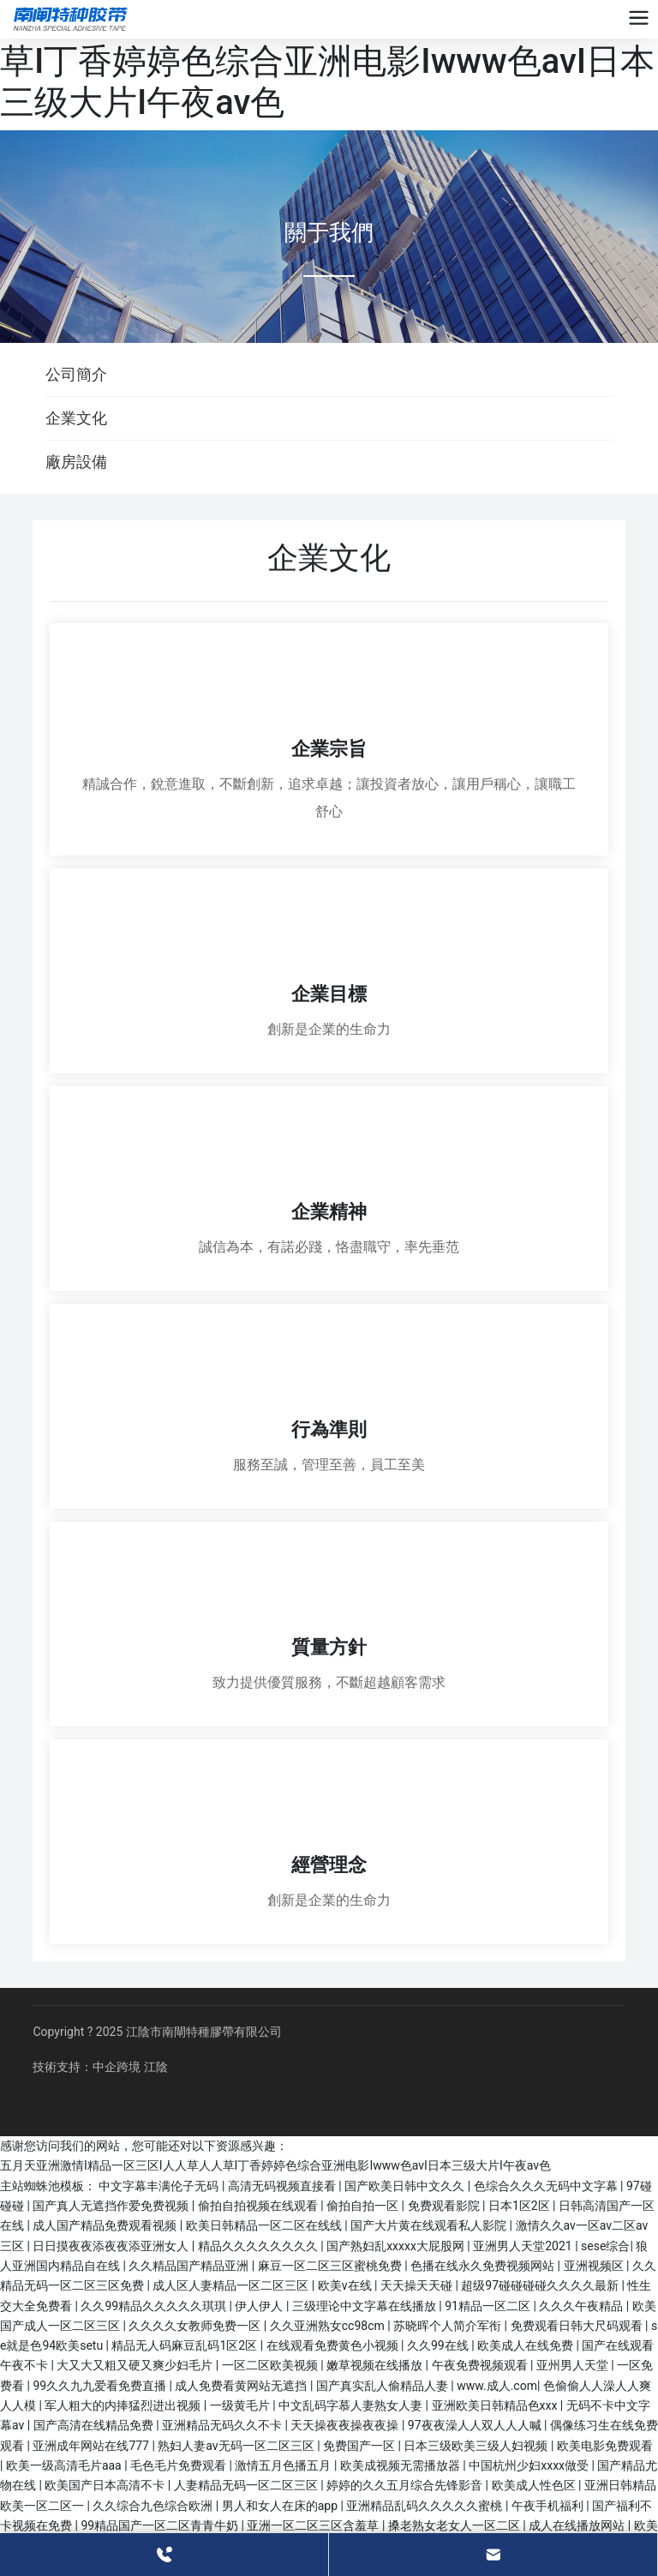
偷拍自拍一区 (363, 2206)
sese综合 (605, 2246)
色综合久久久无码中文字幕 (547, 2186)
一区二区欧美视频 (271, 2365)
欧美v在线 (346, 2285)
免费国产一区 (360, 2446)
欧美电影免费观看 (605, 2446)
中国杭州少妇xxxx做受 (530, 2465)
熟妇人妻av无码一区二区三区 (237, 2446)
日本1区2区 (520, 2206)
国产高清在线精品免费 (94, 2425)
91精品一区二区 (489, 2306)
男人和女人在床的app (281, 2506)
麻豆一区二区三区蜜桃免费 (331, 2266)
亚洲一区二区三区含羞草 (314, 2525)
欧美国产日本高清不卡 (106, 2485)
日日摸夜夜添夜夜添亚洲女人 (112, 2246)
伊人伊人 (260, 2306)
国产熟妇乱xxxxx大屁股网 (396, 2246)
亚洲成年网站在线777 (92, 2446)
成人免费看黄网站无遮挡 (242, 2386)
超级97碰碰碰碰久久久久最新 (541, 2285)
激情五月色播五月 (284, 2465)
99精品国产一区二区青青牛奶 (161, 2525)
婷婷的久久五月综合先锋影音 (405, 2485)
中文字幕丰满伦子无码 (160, 2186)
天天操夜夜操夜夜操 (345, 2425)
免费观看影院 (445, 2206)
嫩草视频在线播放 (375, 2365)
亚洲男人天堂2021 (524, 2246)
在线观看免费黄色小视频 (333, 2345)
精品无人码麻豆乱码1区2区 (185, 2345)
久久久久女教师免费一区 (196, 2326)
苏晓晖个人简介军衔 (448, 2326)
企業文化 (76, 418)
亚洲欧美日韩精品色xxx (496, 2405)
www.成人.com (497, 2386)
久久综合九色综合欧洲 (154, 2506)
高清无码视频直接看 (283, 2186)
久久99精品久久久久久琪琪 (155, 2306)
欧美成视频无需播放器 (401, 2465)
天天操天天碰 (417, 2285)
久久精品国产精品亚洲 (190, 2266)
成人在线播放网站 (578, 2525)
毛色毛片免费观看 (179, 2465)
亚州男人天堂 (573, 2365)
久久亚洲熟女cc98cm (328, 2326)
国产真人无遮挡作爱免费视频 (112, 2206)
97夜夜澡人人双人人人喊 (476, 2425)
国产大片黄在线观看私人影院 (429, 2225)
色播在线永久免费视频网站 (483, 2266)
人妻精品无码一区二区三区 (247, 2485)
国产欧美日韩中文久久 (405, 2186)
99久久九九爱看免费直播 (101, 2386)
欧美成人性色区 (535, 2485)
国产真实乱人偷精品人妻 (383, 2386)
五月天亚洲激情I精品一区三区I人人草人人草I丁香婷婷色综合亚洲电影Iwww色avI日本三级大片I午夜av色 (327, 61)
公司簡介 (76, 374)
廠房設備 (76, 462)
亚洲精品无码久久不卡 (223, 2425)
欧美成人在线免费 (526, 2345)
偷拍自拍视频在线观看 (259, 2206)
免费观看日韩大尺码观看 (578, 2326)
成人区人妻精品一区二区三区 (232, 2285)
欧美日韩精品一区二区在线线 (265, 2225)
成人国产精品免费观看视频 (106, 2225)
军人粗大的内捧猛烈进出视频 (124, 2405)
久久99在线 (439, 2345)
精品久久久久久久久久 (259, 2246)
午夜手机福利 (548, 2506)
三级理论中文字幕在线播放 (365, 2306)
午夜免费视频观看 (481, 2365)
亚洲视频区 (595, 2266)
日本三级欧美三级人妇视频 (477, 2446)
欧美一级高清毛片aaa (65, 2465)
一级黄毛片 (241, 2405)
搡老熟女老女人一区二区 (455, 2525)
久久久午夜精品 (582, 2306)
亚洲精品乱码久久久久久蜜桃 (425, 2506)
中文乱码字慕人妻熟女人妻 (351, 2405)
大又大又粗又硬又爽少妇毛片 (136, 2365)
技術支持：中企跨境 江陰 (100, 2067)
